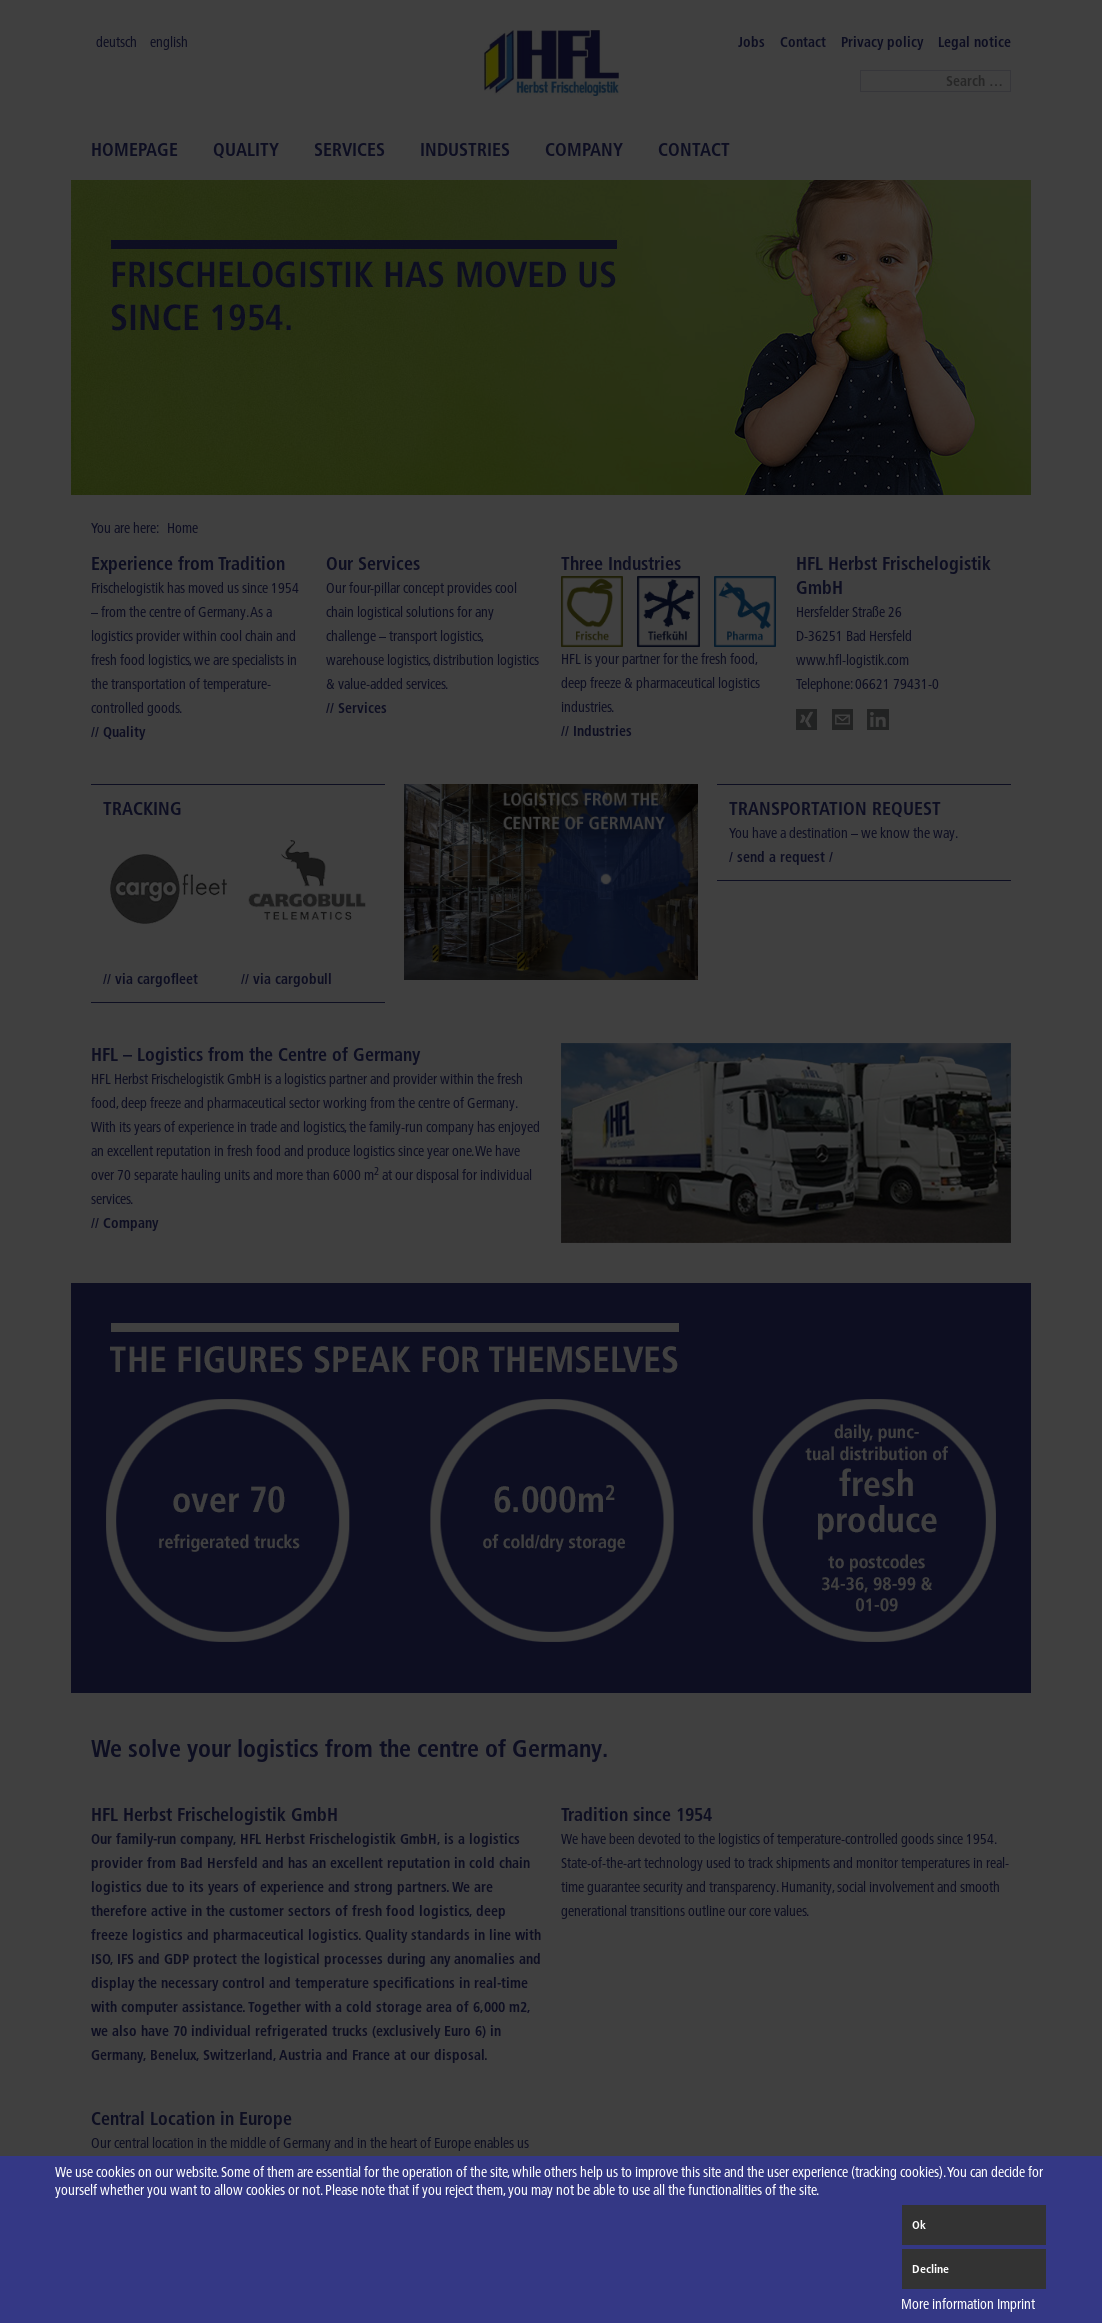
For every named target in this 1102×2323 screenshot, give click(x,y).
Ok (919, 2224)
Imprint (1016, 2304)
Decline (930, 2268)
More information (947, 2304)
